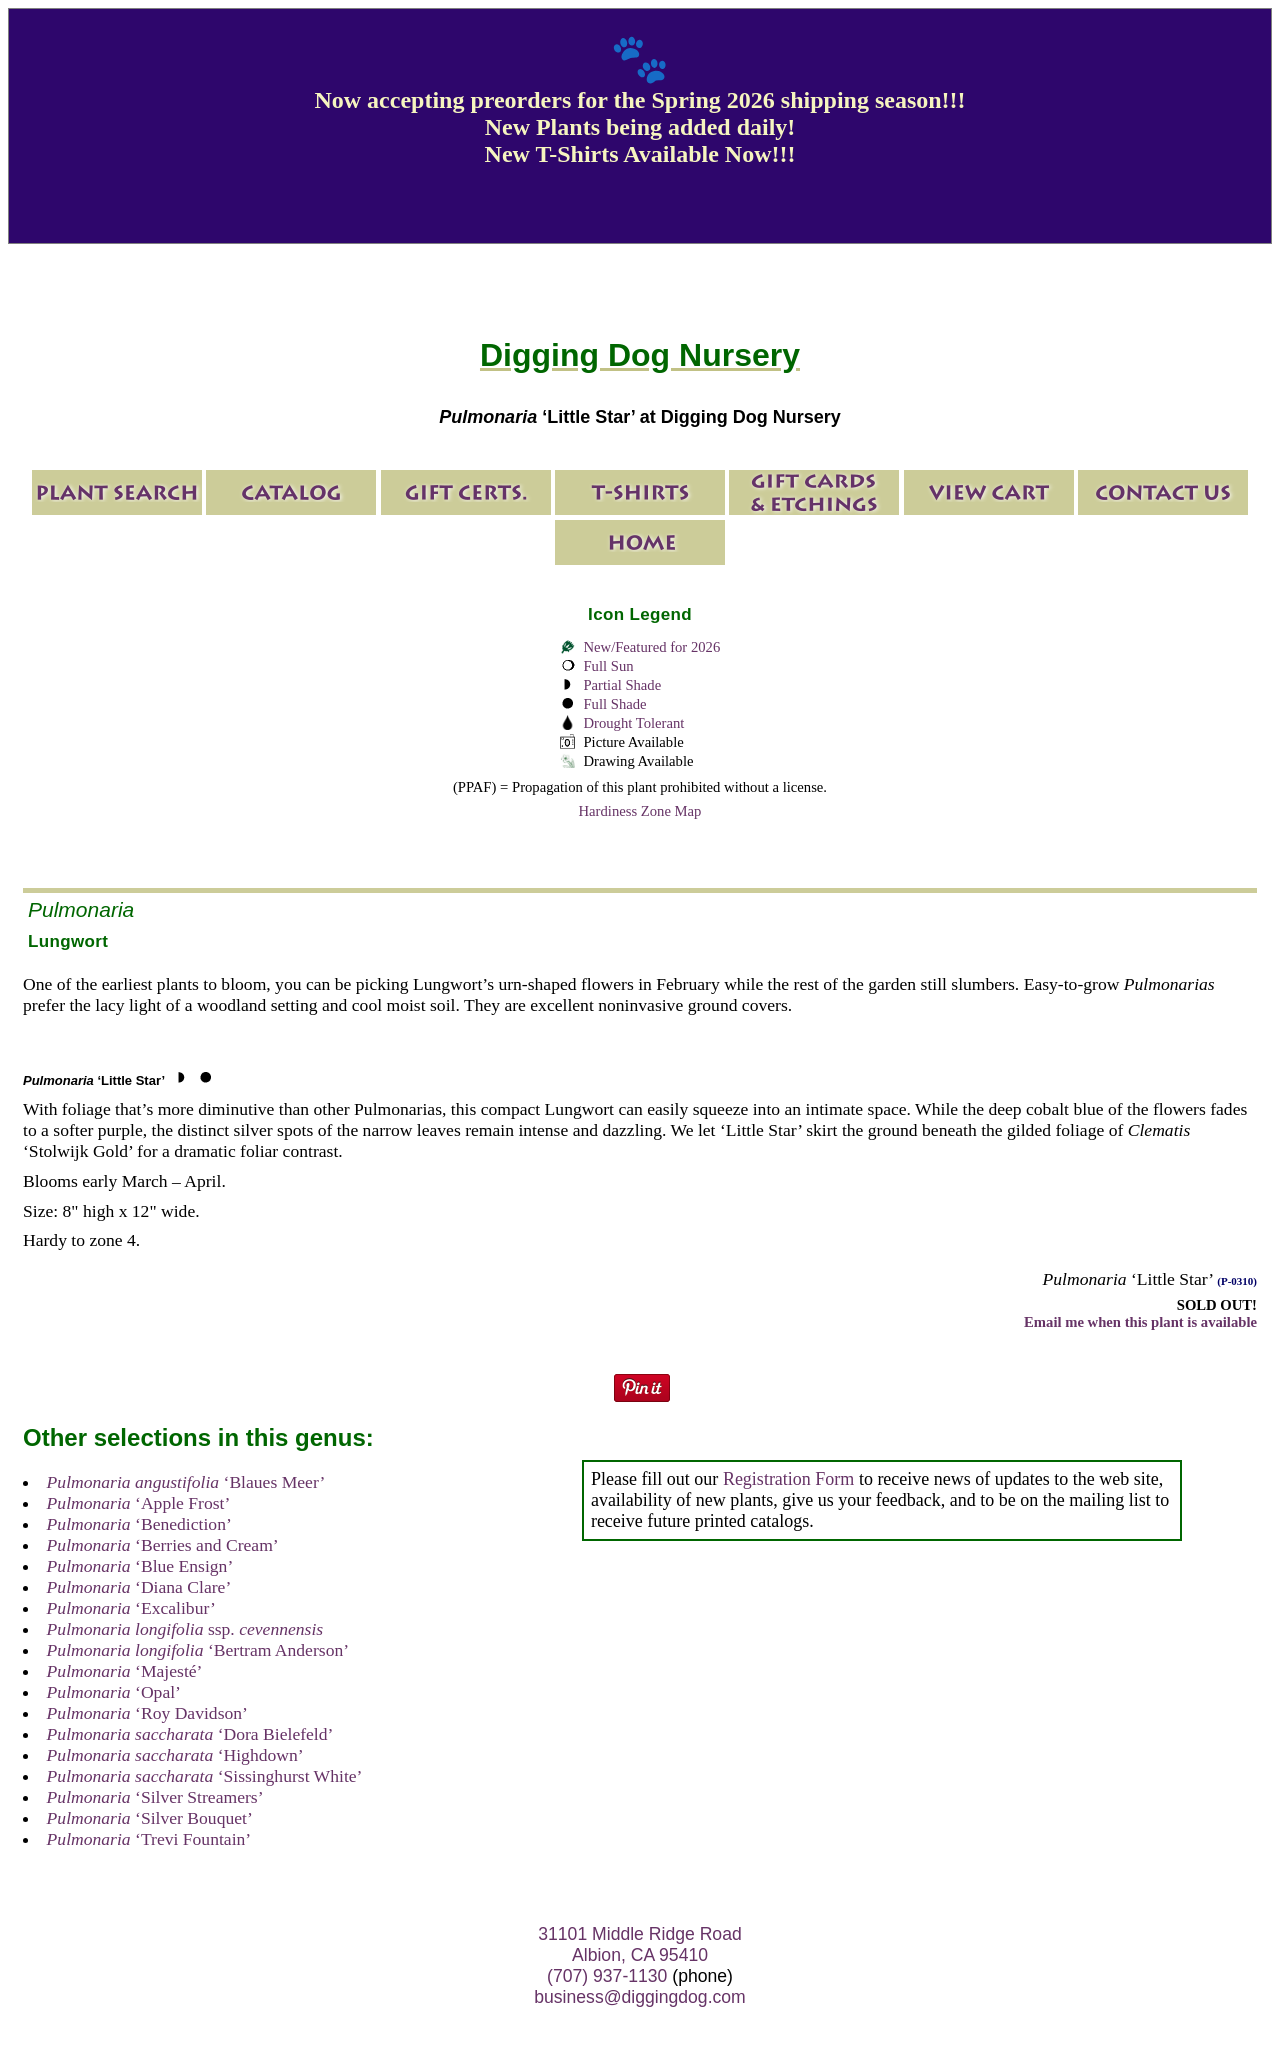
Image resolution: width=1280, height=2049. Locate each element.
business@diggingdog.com (640, 1997)
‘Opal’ (114, 1692)
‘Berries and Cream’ (163, 1545)
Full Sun (608, 666)
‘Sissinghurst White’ (205, 1776)
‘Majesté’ (125, 1671)
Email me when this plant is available (1140, 1322)
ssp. (185, 1629)
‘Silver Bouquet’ (150, 1818)
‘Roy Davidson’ (147, 1713)
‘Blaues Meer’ (186, 1482)
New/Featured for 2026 (651, 647)
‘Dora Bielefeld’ (190, 1734)
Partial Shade (622, 685)
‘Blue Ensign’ (140, 1566)
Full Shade (614, 704)
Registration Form (789, 1479)
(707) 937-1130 (607, 1976)
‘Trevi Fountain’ (149, 1839)
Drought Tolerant (633, 723)
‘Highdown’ (175, 1755)
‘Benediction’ (139, 1524)
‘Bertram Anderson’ (198, 1650)
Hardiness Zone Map (640, 811)
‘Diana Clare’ (139, 1587)
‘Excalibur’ (131, 1608)
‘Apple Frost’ (139, 1503)
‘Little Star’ (94, 1080)
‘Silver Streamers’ (155, 1797)
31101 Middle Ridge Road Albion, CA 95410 (639, 1944)
